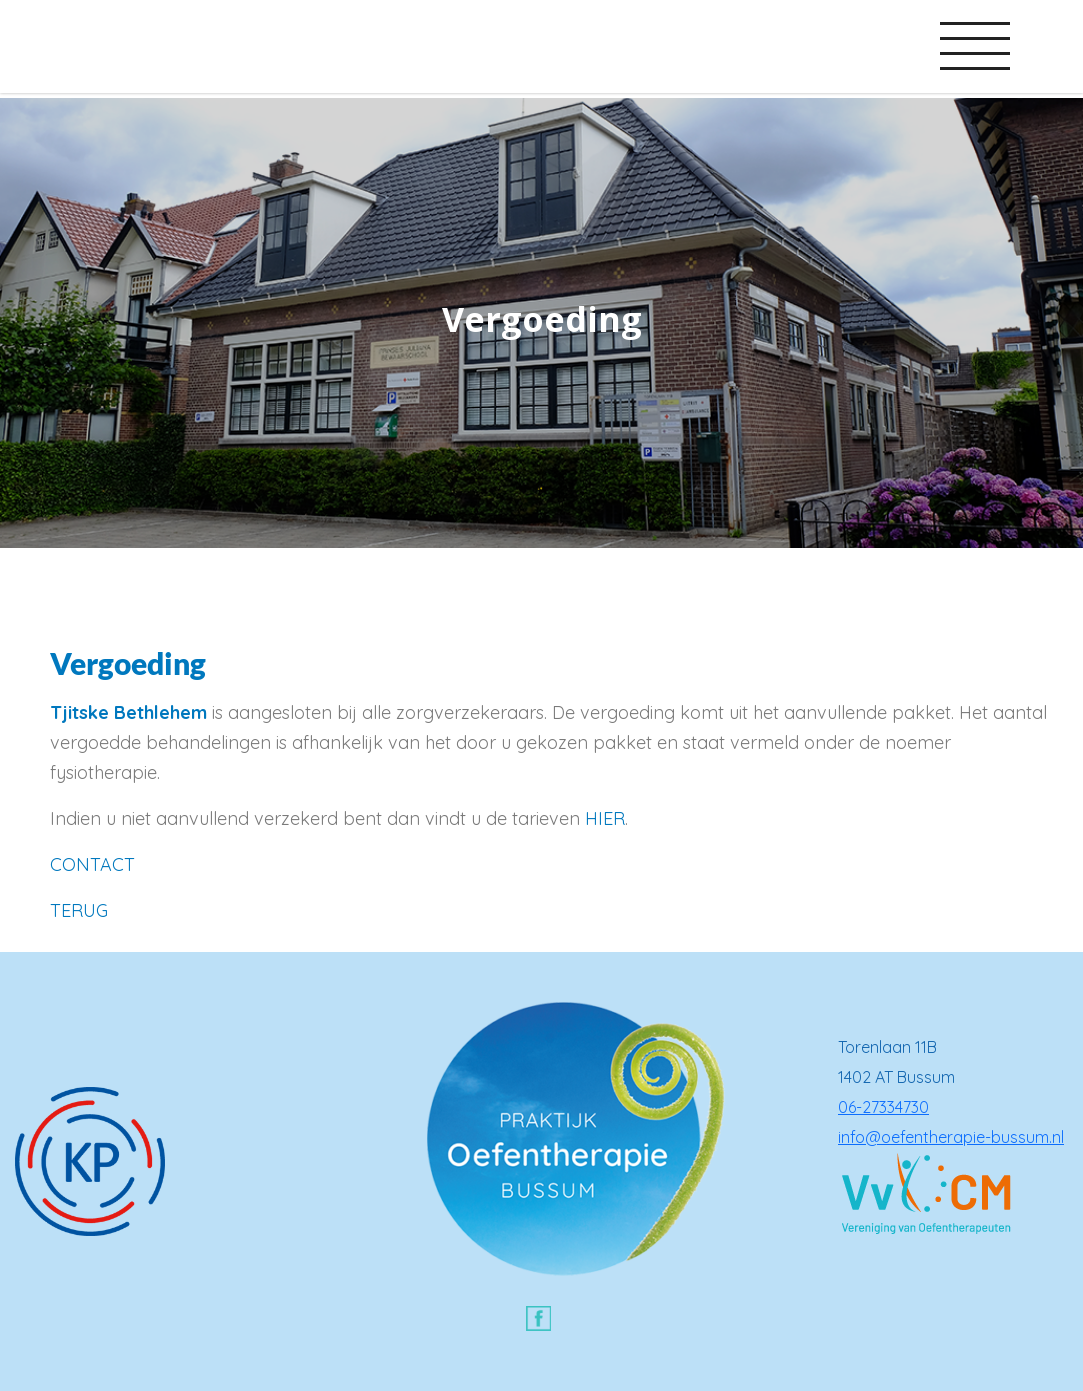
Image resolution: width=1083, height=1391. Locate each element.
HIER (605, 818)
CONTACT (92, 864)
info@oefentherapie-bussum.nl (951, 1137)
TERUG (79, 910)
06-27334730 (883, 1107)
